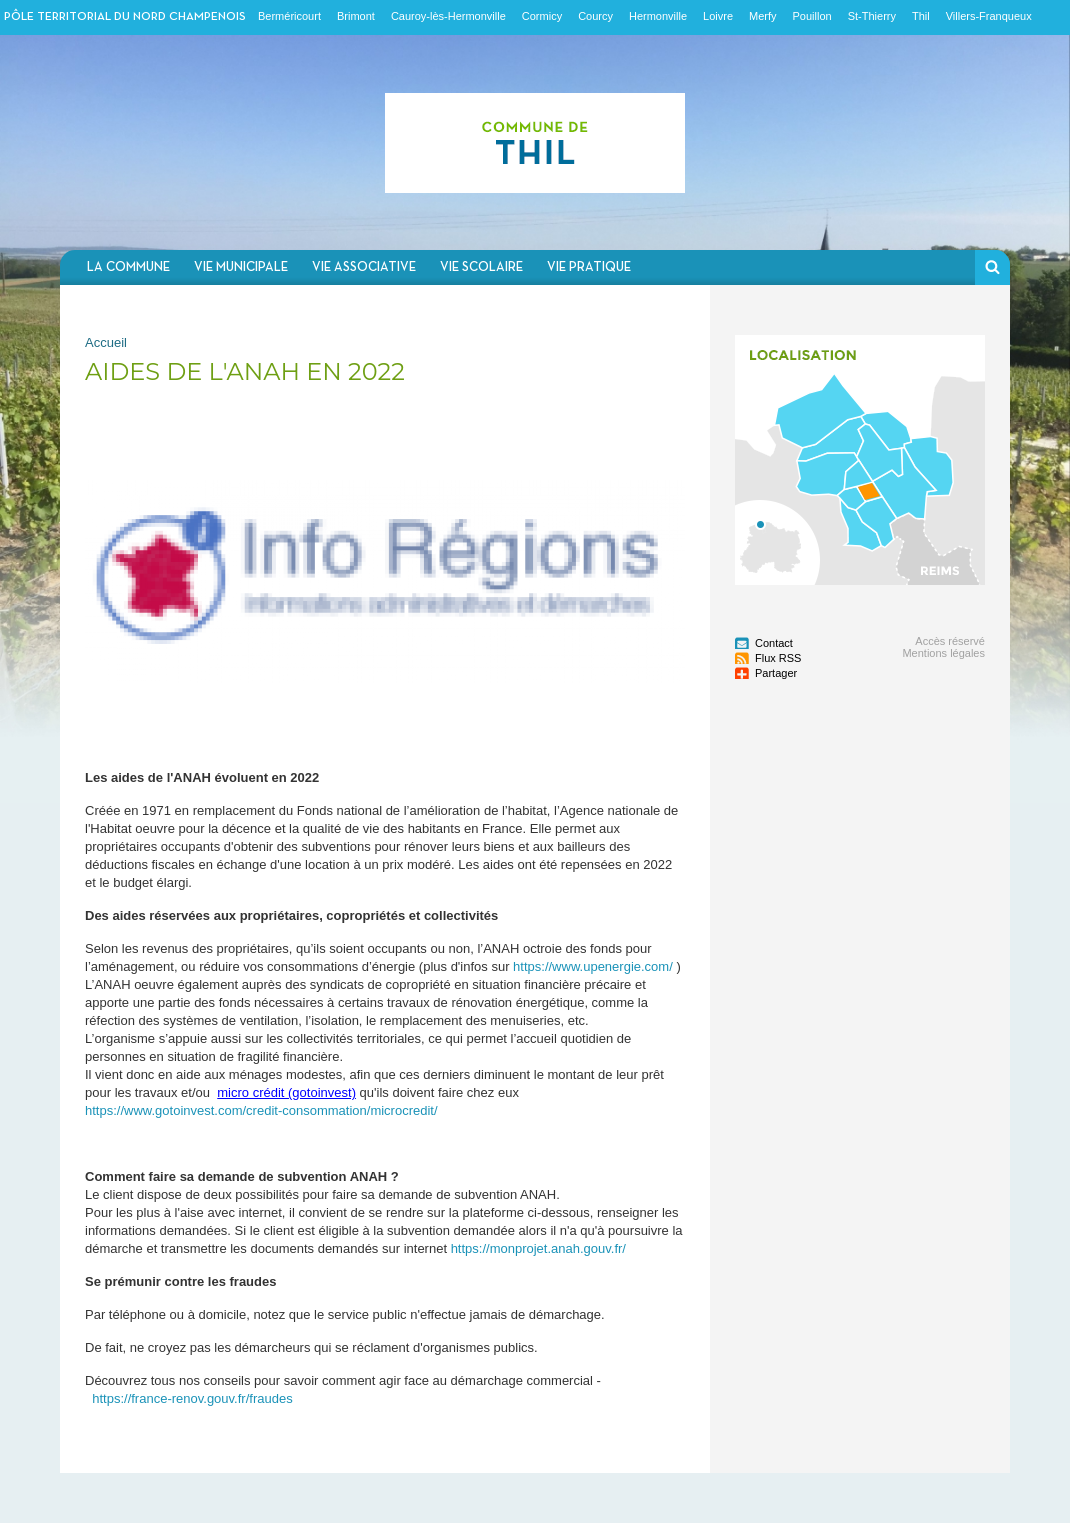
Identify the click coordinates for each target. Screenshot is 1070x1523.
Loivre (718, 16)
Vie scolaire (481, 267)
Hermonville (658, 16)
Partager (776, 673)
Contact (774, 643)
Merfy (763, 16)
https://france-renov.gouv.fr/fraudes (192, 1398)
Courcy (595, 16)
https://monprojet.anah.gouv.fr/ (538, 1248)
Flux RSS (778, 658)
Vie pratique (589, 267)
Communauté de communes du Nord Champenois (535, 142)
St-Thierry (872, 16)
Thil (921, 16)
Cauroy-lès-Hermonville (448, 16)
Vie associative (364, 267)
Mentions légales (943, 653)
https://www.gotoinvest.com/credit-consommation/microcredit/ (261, 1110)
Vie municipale (241, 267)
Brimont (356, 16)
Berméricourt (289, 16)
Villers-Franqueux (989, 16)
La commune (128, 267)
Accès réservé (950, 641)
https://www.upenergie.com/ (593, 966)
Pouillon (812, 16)
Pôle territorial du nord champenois (125, 17)
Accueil (106, 342)
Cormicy (542, 16)
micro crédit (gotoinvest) (286, 1092)
